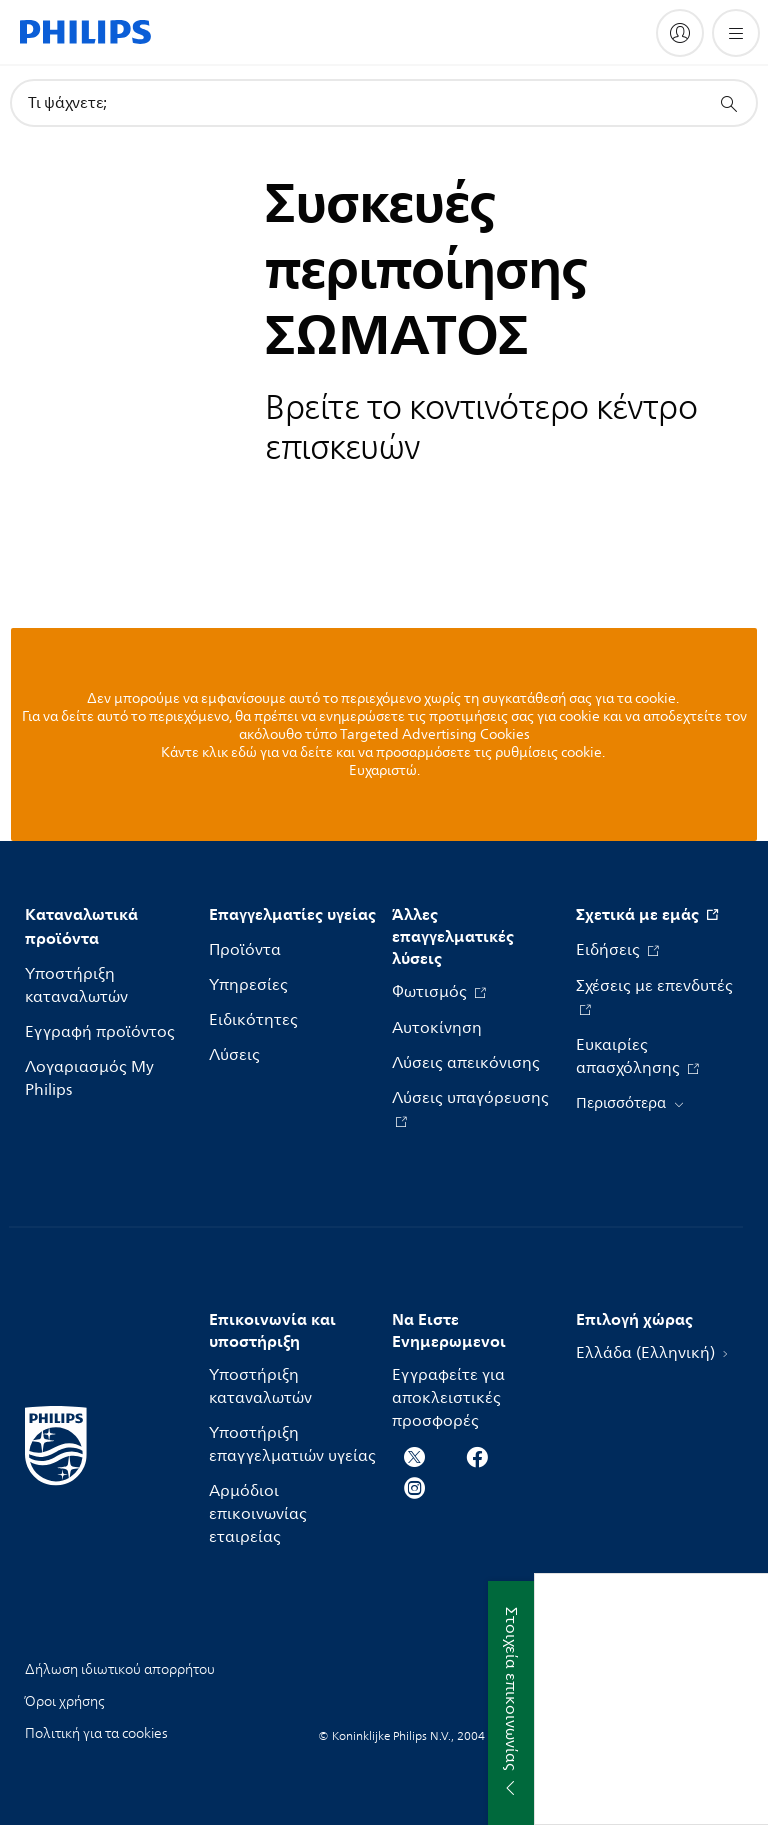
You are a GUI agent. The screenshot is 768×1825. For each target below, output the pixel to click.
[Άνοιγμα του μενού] (736, 33)
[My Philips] (680, 33)
